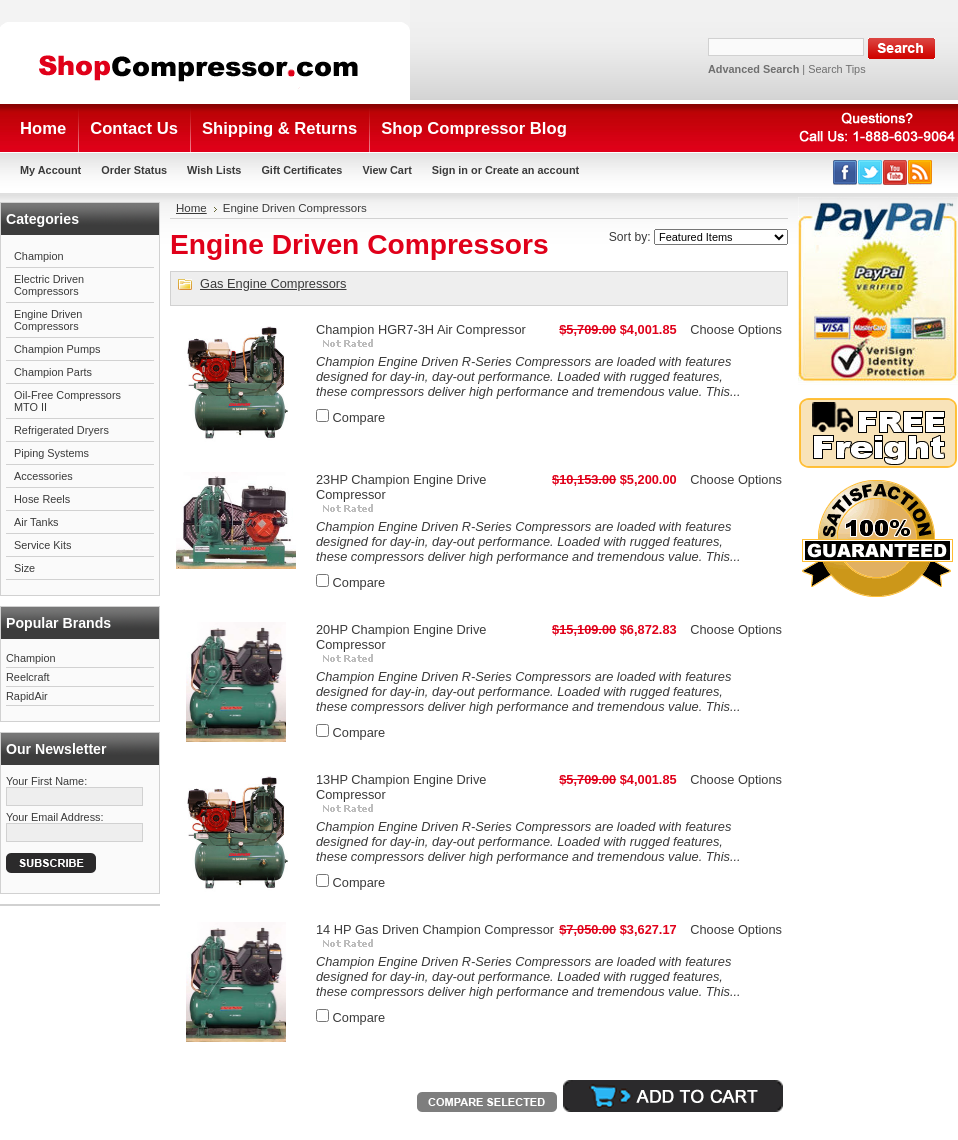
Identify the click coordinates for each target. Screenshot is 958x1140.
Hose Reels (42, 499)
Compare (359, 417)
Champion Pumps (57, 349)
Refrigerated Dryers (61, 430)
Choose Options (736, 329)
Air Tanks (36, 522)
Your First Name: (46, 781)
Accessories (43, 476)
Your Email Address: (55, 817)
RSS (920, 172)
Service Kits (42, 545)
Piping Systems (51, 453)
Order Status (134, 170)
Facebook (845, 172)
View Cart (386, 170)
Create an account (532, 170)
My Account (50, 170)
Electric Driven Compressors (49, 285)
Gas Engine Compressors (273, 283)
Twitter (870, 172)
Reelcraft (28, 677)
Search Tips (836, 69)
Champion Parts (53, 372)
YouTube (895, 172)
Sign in (450, 170)
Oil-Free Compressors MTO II (67, 401)
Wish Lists (214, 170)
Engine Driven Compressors (48, 320)
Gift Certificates (301, 170)
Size (24, 568)
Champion (39, 256)
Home (191, 208)
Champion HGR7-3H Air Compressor (421, 329)
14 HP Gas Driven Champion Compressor (435, 929)
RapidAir (27, 696)
